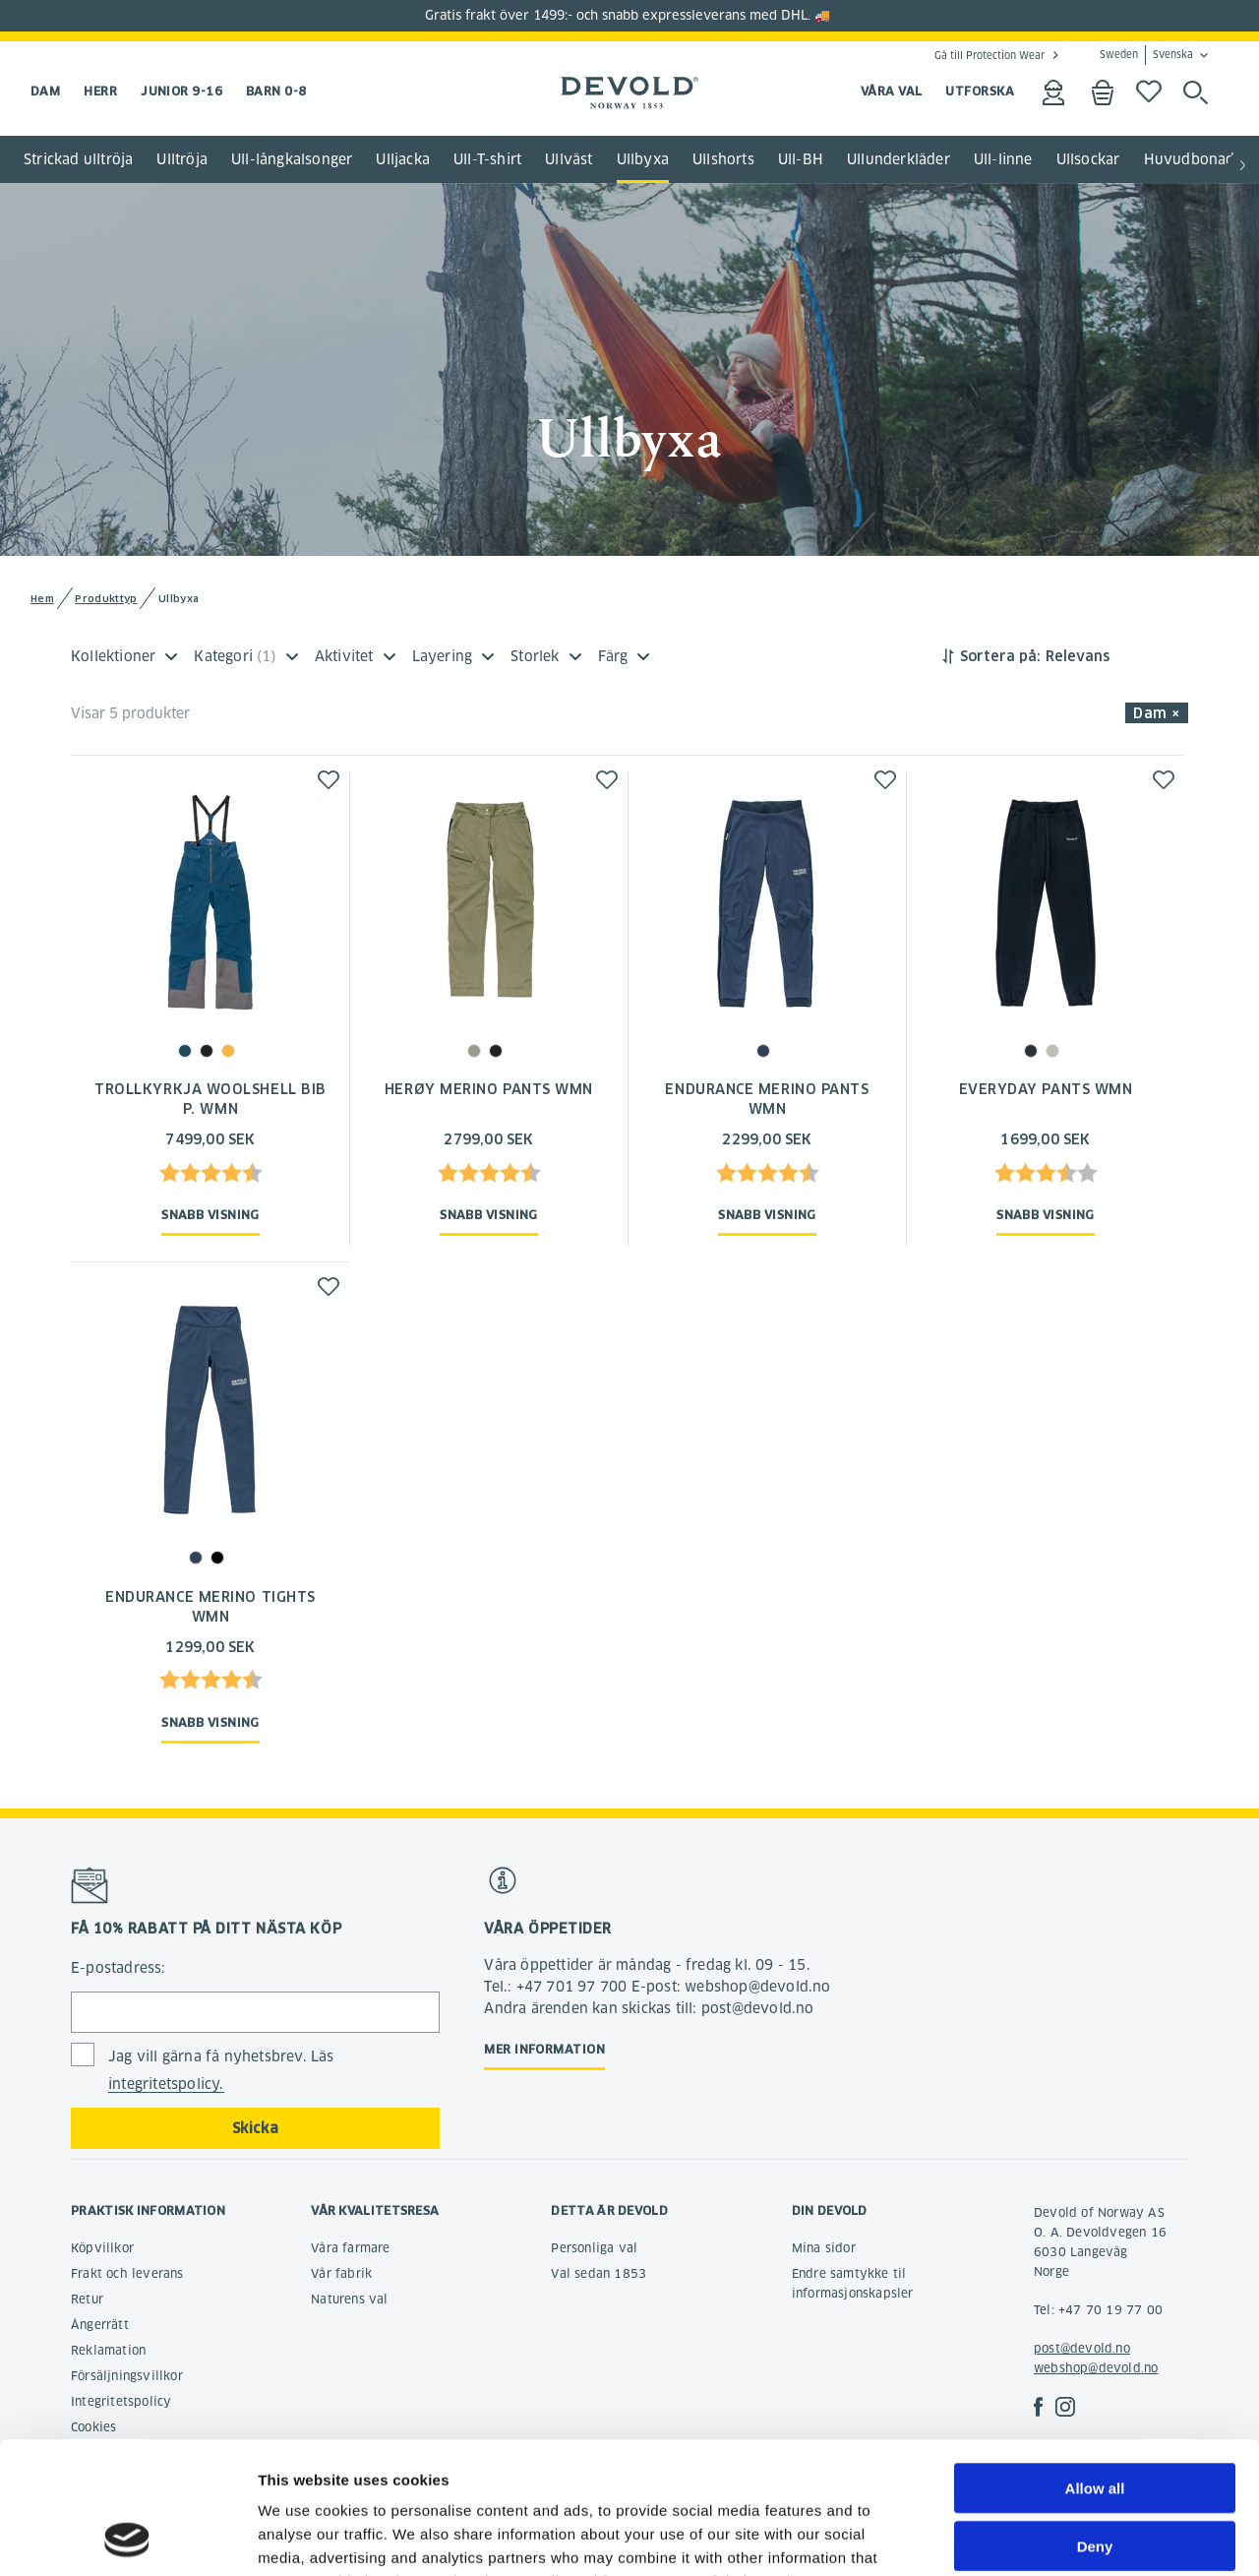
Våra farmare (350, 2247)
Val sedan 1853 (598, 2273)
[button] (1243, 166)
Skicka (255, 2128)
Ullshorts (723, 159)
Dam (45, 91)
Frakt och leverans (127, 2273)
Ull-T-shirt (487, 159)
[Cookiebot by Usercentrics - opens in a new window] (127, 2537)
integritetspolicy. (166, 2084)
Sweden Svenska (1146, 55)
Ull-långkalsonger (291, 159)
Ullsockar (1088, 159)
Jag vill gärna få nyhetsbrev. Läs (221, 2071)
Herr (100, 91)
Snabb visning (210, 1214)
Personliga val (594, 2247)
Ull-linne (1003, 159)
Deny (1095, 2422)
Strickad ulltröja (78, 159)
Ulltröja (182, 159)
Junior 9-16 (181, 91)
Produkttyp (106, 598)
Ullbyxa (643, 159)
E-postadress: (118, 1968)
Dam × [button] (1156, 713)
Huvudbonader (1196, 159)
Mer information (544, 2049)
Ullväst (568, 159)
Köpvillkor (102, 2247)
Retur (87, 2299)
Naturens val (349, 2299)
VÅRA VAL (892, 91)
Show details (1032, 2537)
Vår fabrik (341, 2273)
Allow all (1095, 2364)
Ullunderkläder (898, 159)
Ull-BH (800, 159)
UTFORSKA (979, 91)
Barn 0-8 (276, 91)
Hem (42, 598)
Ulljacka (403, 159)
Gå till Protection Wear (989, 55)
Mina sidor (824, 2247)
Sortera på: (1000, 656)
